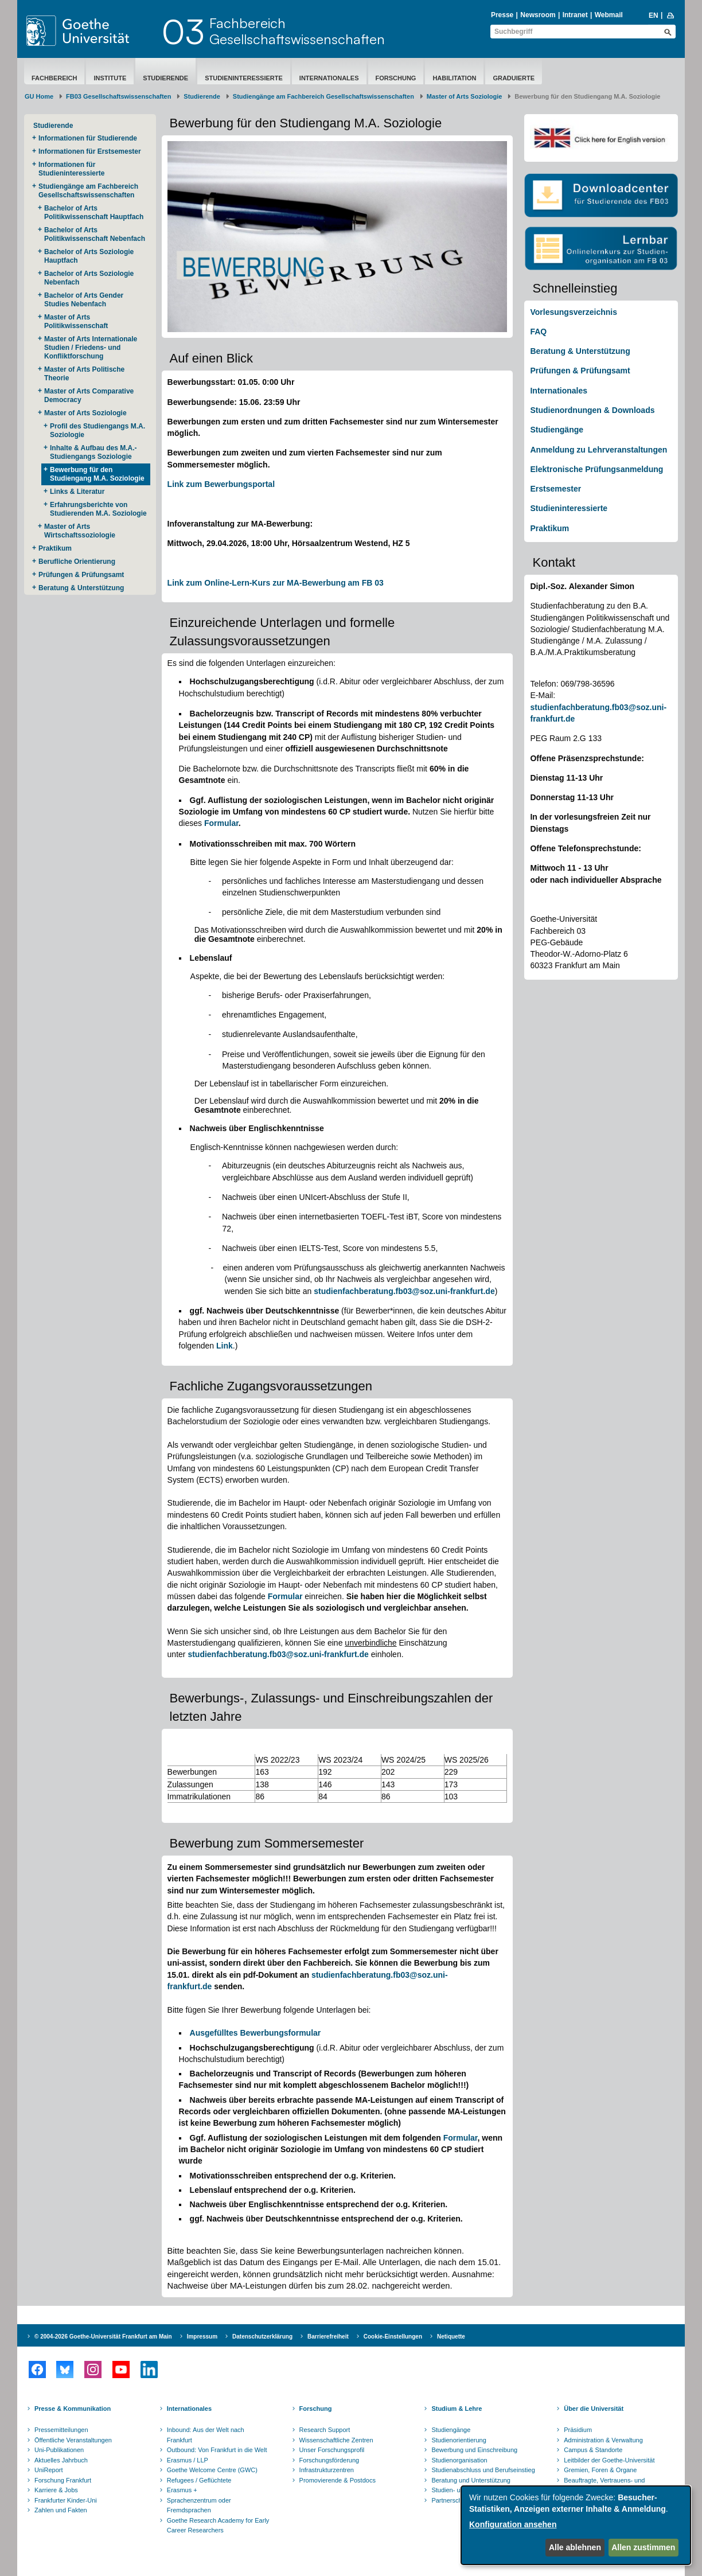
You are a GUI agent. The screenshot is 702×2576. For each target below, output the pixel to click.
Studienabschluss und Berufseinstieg (483, 2469)
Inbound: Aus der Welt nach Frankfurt (205, 2435)
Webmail (609, 15)
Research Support (324, 2429)
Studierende (165, 78)
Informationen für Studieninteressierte (71, 169)
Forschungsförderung (329, 2460)
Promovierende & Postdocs (337, 2480)
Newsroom (537, 15)
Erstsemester (555, 488)
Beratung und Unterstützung (470, 2480)
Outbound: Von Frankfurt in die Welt (217, 2449)
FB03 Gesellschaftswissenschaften (118, 96)
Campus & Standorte (593, 2449)
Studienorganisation (459, 2460)
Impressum (202, 2336)
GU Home (39, 96)
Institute (109, 78)
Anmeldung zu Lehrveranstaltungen (598, 449)
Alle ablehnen (575, 2547)
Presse (502, 15)
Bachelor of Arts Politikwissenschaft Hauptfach (93, 212)
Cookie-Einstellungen (393, 2336)
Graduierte (514, 78)
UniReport (48, 2469)
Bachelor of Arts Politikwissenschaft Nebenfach (94, 234)
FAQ (538, 331)
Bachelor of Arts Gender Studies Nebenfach (83, 299)
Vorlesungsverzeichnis (573, 312)
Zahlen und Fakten (60, 2510)
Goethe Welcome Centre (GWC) (212, 2469)
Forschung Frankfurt (62, 2480)
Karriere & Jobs (56, 2490)
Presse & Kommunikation (72, 2408)
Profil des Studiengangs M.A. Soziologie (97, 430)
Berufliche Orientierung (76, 562)
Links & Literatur (77, 492)
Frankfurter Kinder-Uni (65, 2500)
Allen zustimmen (643, 2547)
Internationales (329, 78)
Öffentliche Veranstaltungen (73, 2440)
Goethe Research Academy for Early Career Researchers (218, 2525)
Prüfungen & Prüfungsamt (81, 575)
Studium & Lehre (456, 2408)
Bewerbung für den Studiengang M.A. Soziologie (97, 474)
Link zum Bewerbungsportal (221, 484)
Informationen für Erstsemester (89, 151)
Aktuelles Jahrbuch (61, 2460)
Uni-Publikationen (59, 2449)
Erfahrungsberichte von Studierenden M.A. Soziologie (98, 509)
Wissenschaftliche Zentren (336, 2440)
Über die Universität (593, 2408)
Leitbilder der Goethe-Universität (609, 2460)
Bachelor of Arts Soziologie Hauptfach (89, 256)
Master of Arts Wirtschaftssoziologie (79, 531)
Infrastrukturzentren (326, 2469)
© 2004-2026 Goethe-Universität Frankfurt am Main (103, 2336)
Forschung (396, 78)
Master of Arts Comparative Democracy (89, 395)
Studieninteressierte (244, 78)
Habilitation (454, 78)
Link (224, 1345)
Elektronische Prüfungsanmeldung (596, 469)
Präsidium (578, 2429)
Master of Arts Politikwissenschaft (76, 321)
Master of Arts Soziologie (464, 96)
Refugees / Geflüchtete (199, 2480)
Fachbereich (54, 78)
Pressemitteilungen (61, 2429)
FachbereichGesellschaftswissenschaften (297, 31)
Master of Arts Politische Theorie (84, 373)
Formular (221, 823)
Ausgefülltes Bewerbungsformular (255, 2032)
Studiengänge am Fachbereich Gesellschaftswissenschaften (323, 96)
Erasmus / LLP (187, 2460)
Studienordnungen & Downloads (592, 410)
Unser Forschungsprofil (332, 2449)
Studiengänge (556, 429)
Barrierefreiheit (328, 2336)
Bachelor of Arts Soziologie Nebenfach (89, 278)
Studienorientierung (458, 2440)
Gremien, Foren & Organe (600, 2469)
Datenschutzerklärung (262, 2336)
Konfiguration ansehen (512, 2524)
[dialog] (576, 2525)
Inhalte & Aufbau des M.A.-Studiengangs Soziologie (93, 452)
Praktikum (55, 548)
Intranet (575, 15)
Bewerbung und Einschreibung (474, 2449)
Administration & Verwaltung (603, 2440)
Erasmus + (182, 2490)
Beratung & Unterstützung (81, 588)
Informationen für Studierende (87, 138)
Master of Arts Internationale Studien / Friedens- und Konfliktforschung (90, 347)
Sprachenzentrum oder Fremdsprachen (199, 2505)
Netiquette (451, 2336)
